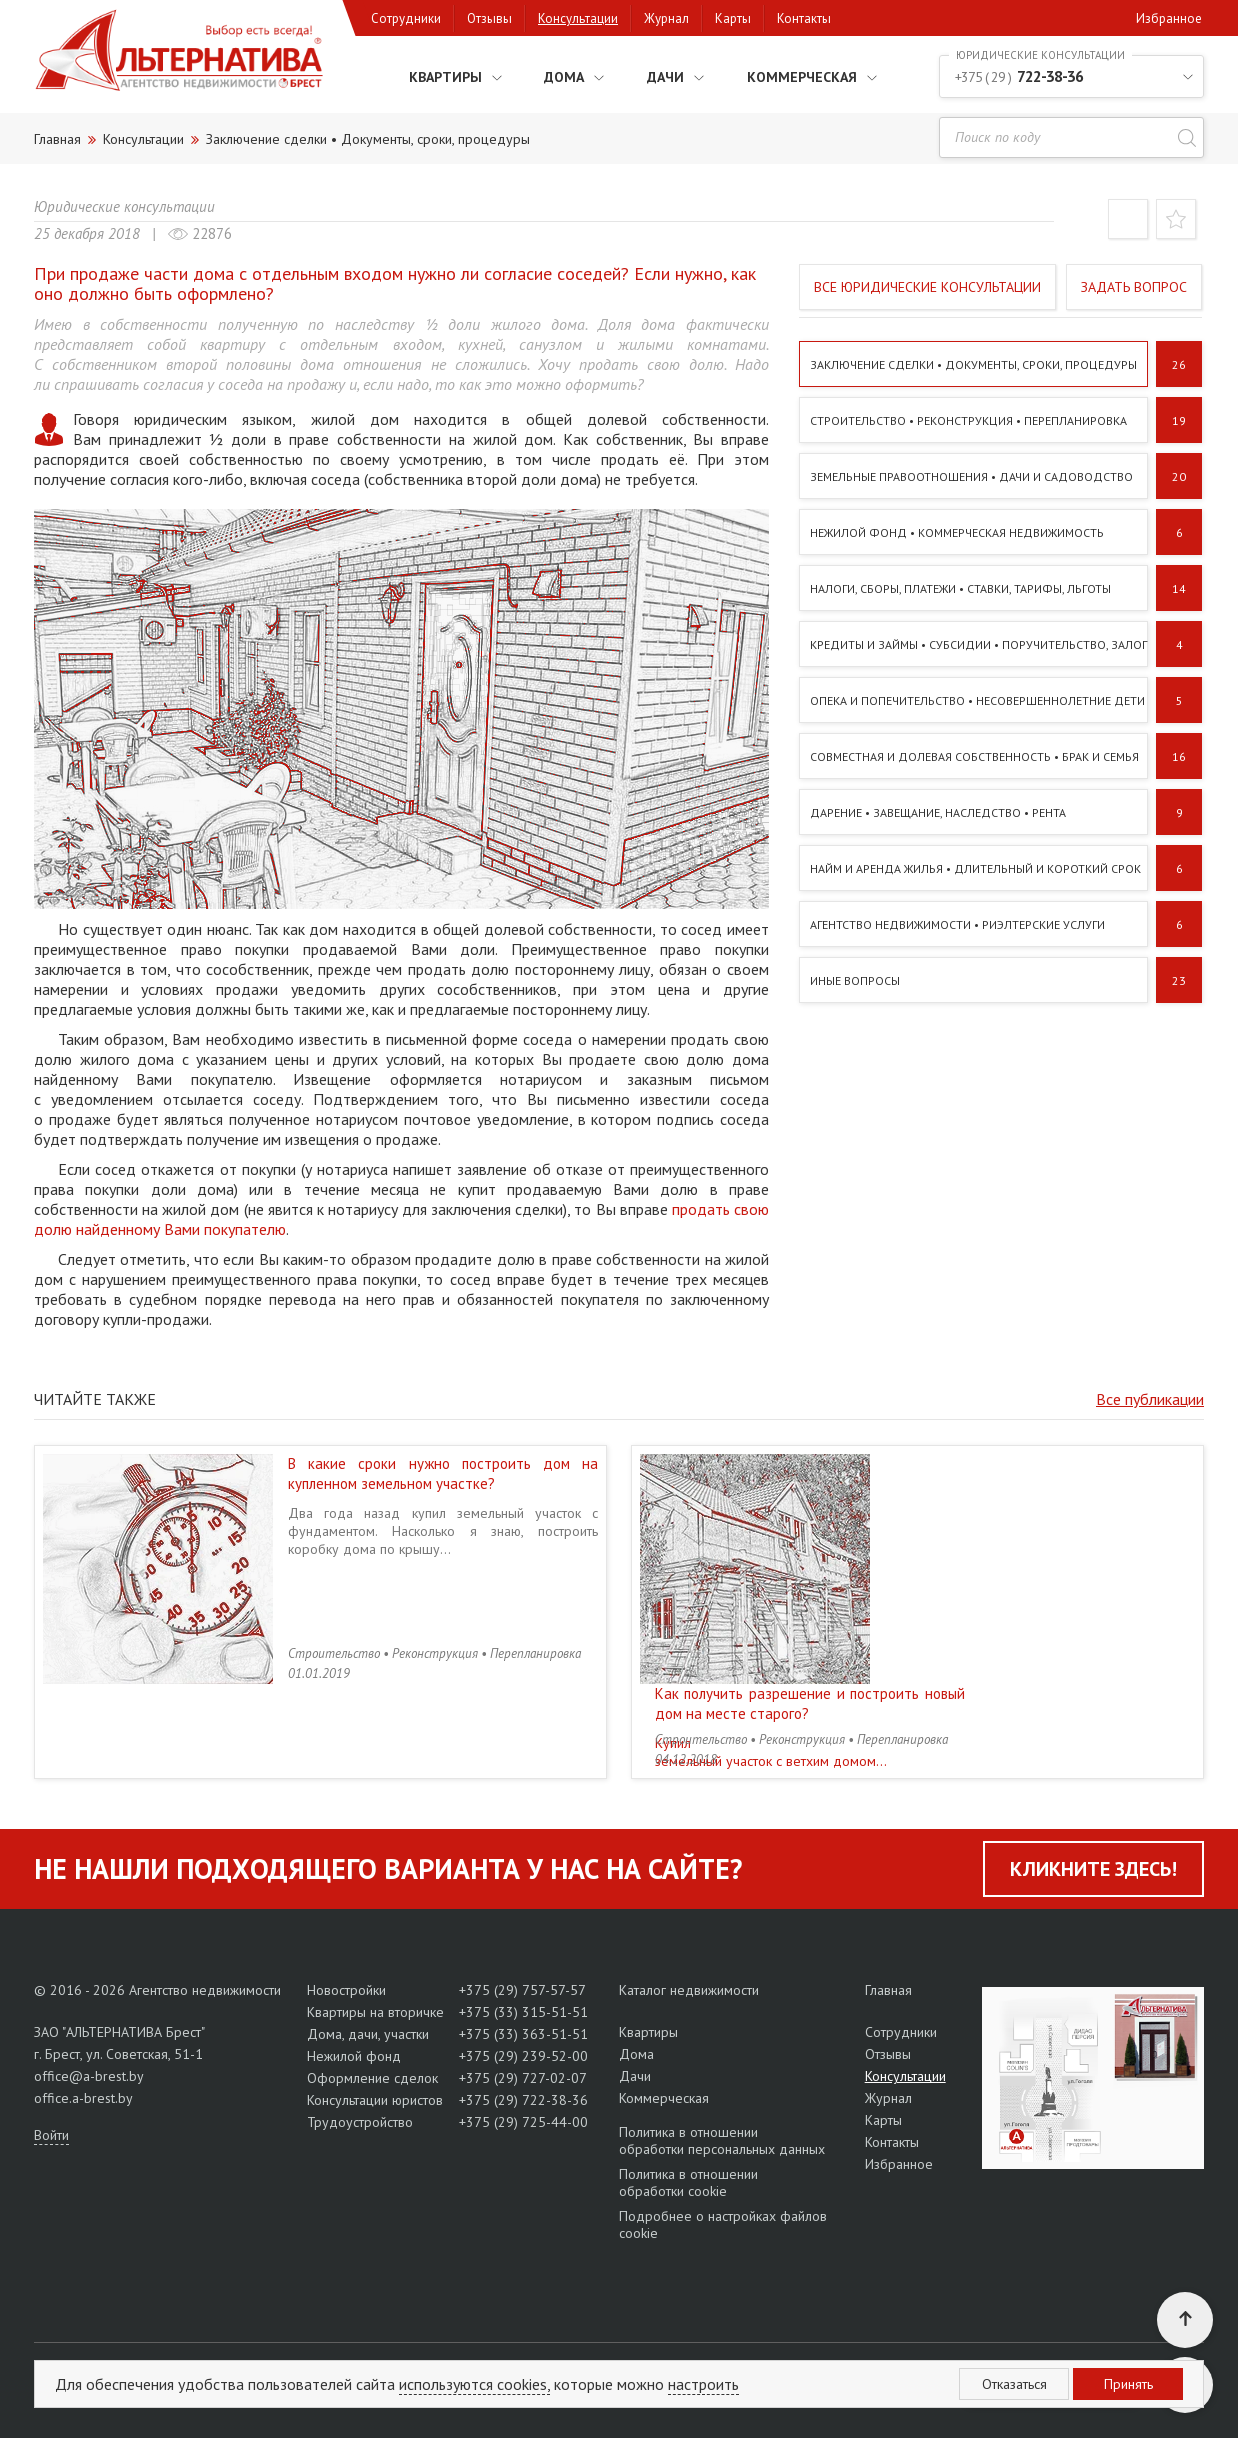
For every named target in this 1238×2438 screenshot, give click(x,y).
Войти (51, 2135)
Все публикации (1150, 1399)
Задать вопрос (1134, 287)
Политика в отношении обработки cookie (688, 2182)
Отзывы (489, 18)
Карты (733, 18)
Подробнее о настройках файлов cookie (723, 2224)
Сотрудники (406, 18)
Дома (550, 76)
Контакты (804, 18)
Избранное (1169, 18)
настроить (703, 2384)
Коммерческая (795, 76)
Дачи (654, 76)
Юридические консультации (124, 206)
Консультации (578, 18)
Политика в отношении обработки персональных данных (722, 2141)
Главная (888, 1990)
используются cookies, (474, 2384)
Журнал (666, 18)
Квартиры (424, 76)
